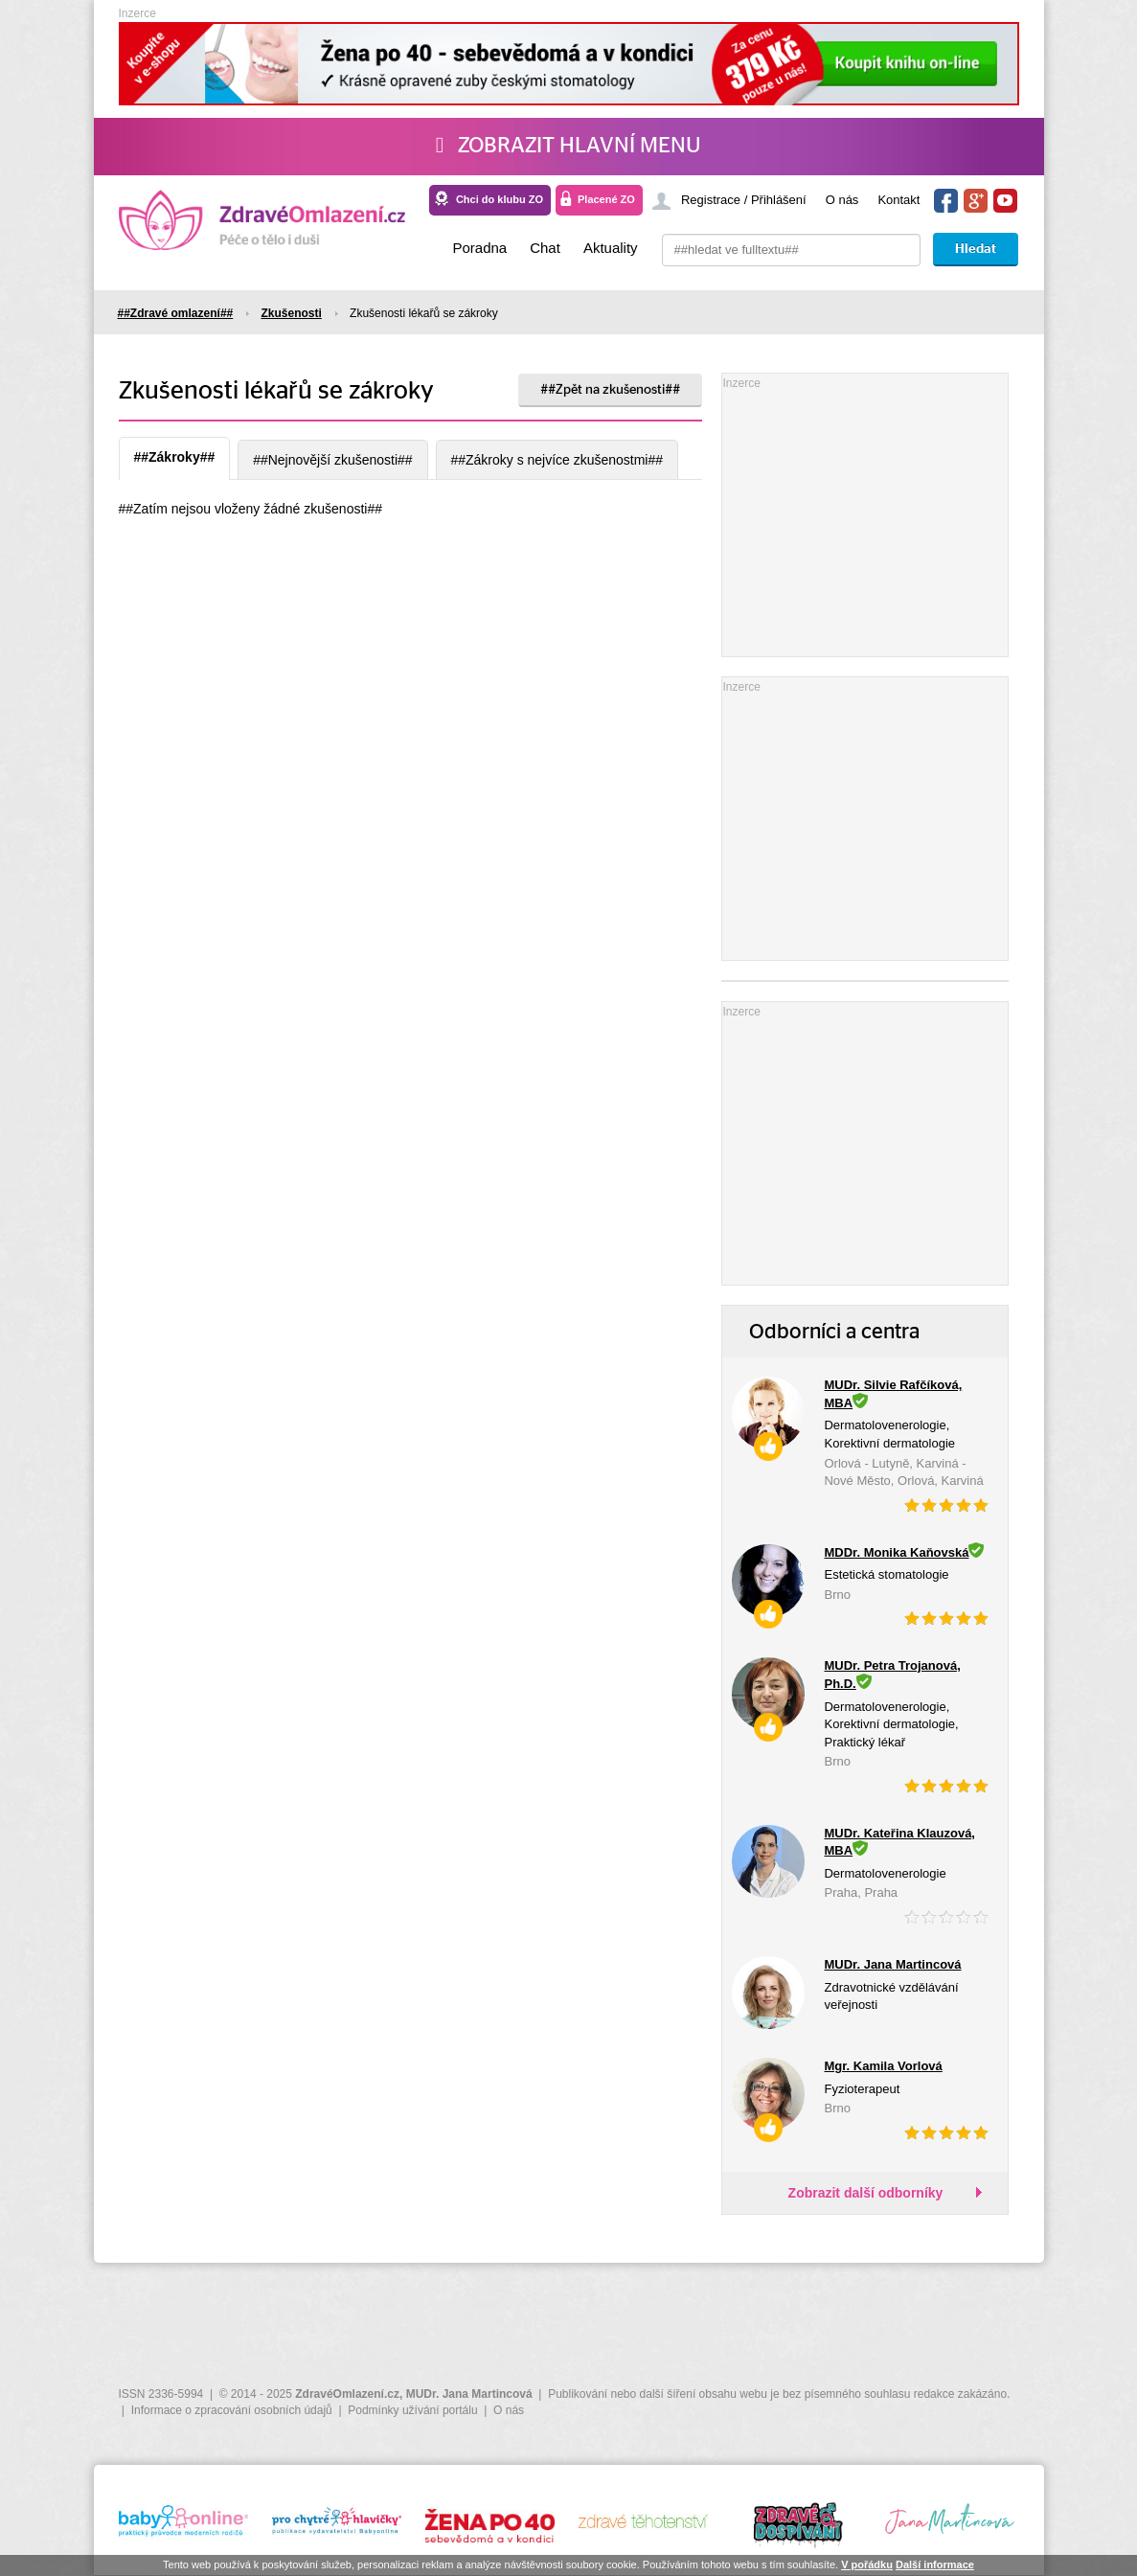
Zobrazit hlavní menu (568, 145)
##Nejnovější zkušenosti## (333, 459)
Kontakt (898, 200)
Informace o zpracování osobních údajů (231, 2410)
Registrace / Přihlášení (744, 200)
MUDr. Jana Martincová (469, 2394)
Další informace (935, 2564)
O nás (842, 200)
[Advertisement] (866, 512)
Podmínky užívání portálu (412, 2410)
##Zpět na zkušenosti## (610, 390)
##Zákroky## (175, 457)
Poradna (479, 247)
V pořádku (867, 2564)
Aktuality (610, 247)
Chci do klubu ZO (499, 199)
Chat (545, 247)
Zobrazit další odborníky (866, 2192)
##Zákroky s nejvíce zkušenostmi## (557, 459)
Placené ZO (606, 199)
